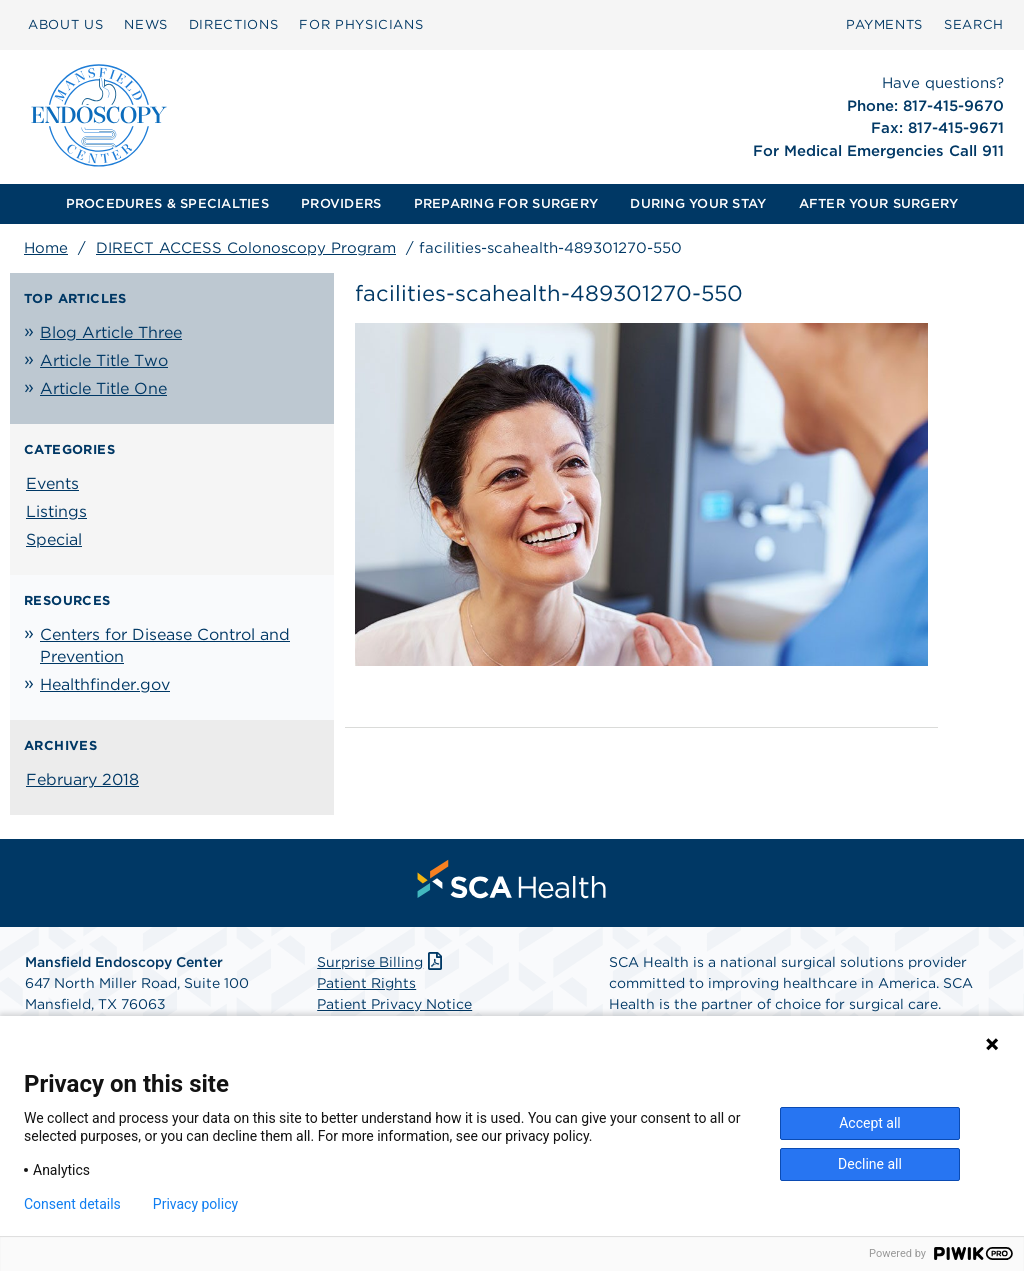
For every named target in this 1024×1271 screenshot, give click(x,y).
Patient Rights (366, 983)
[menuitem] (65, 25)
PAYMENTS (884, 24)
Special (54, 539)
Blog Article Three (111, 332)
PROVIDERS (341, 203)
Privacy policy (195, 1204)
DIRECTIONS (234, 24)
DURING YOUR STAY (698, 203)
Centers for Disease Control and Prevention (165, 645)
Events (52, 483)
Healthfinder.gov (105, 684)
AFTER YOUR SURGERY (879, 203)
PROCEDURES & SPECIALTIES (167, 203)
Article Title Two (104, 360)
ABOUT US (65, 24)
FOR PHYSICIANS (361, 24)
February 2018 (82, 779)
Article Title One (103, 388)
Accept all (870, 1123)
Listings (56, 511)
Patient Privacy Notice (394, 1004)
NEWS (146, 24)
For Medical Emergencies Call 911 (878, 151)
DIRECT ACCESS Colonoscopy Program (246, 248)
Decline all (870, 1164)
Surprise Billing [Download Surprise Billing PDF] (381, 962)
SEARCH (974, 24)
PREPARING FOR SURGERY (506, 203)
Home (46, 248)
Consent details (72, 1204)
